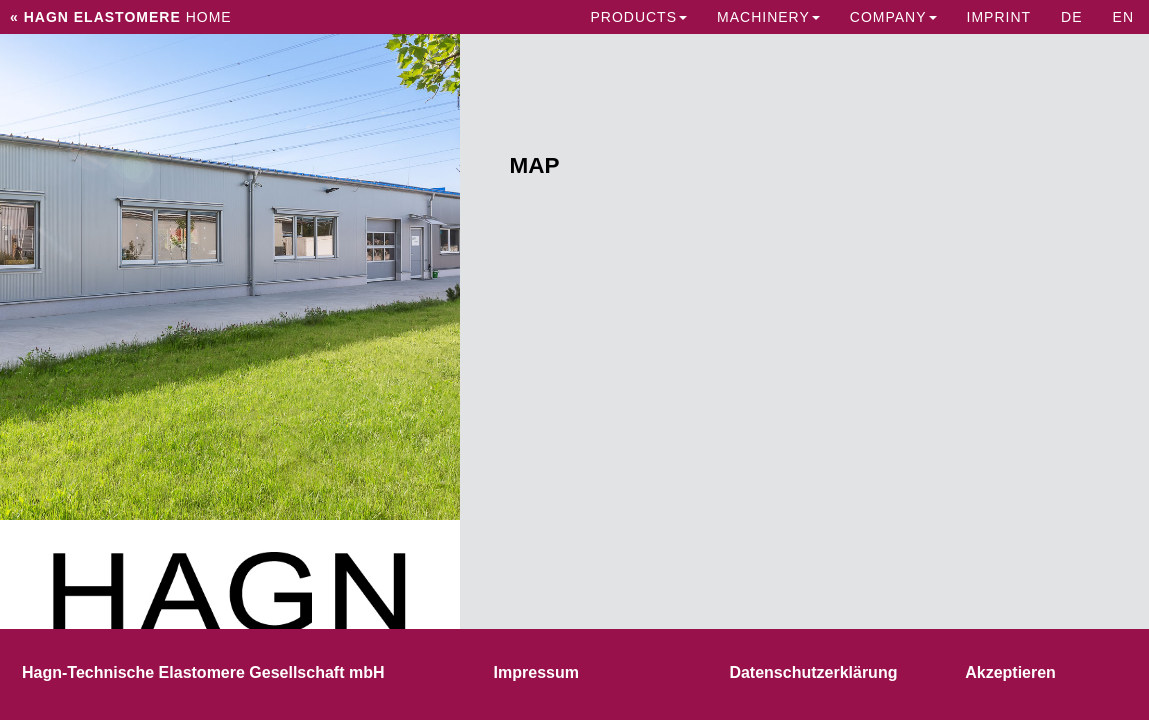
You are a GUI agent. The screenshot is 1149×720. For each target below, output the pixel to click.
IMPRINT (999, 17)
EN (1123, 17)
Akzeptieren (1010, 672)
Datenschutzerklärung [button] (813, 672)
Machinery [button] (768, 17)
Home (121, 17)
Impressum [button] (536, 672)
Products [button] (638, 17)
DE (1071, 17)
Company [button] (893, 17)
